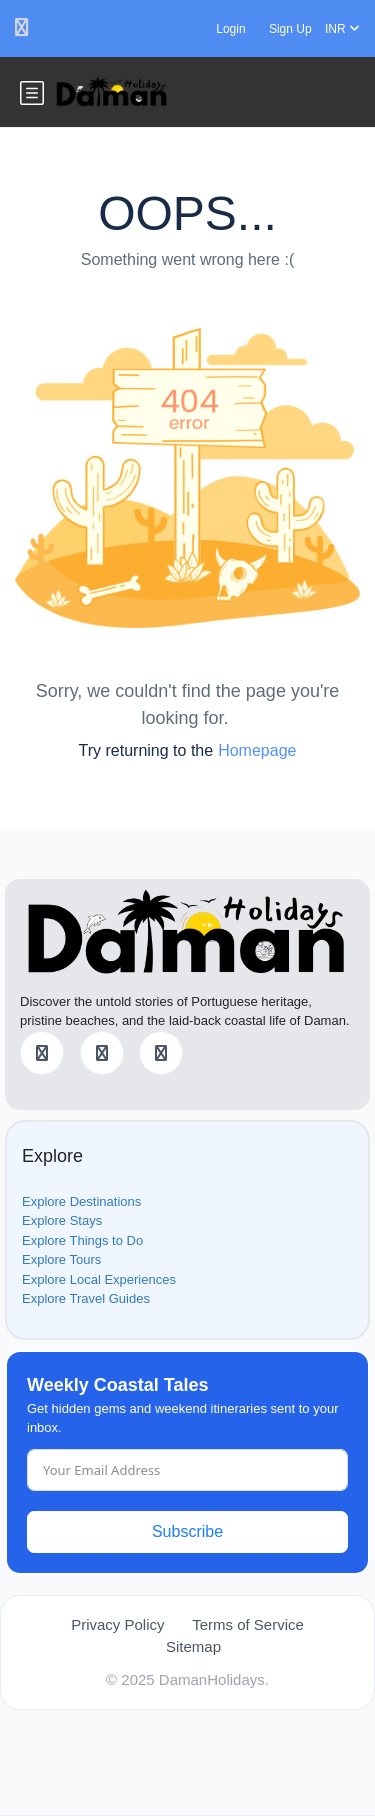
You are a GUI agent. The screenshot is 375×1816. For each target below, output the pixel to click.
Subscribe (187, 1531)
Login (230, 29)
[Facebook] (42, 1053)
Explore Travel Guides (86, 1298)
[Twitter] (102, 1053)
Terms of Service (248, 1624)
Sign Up (290, 29)
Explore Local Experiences (99, 1279)
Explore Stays (62, 1220)
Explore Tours (61, 1259)
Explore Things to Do (82, 1240)
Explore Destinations (81, 1201)
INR (342, 29)
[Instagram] (161, 1053)
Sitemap (193, 1646)
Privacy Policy (117, 1624)
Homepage (257, 750)
